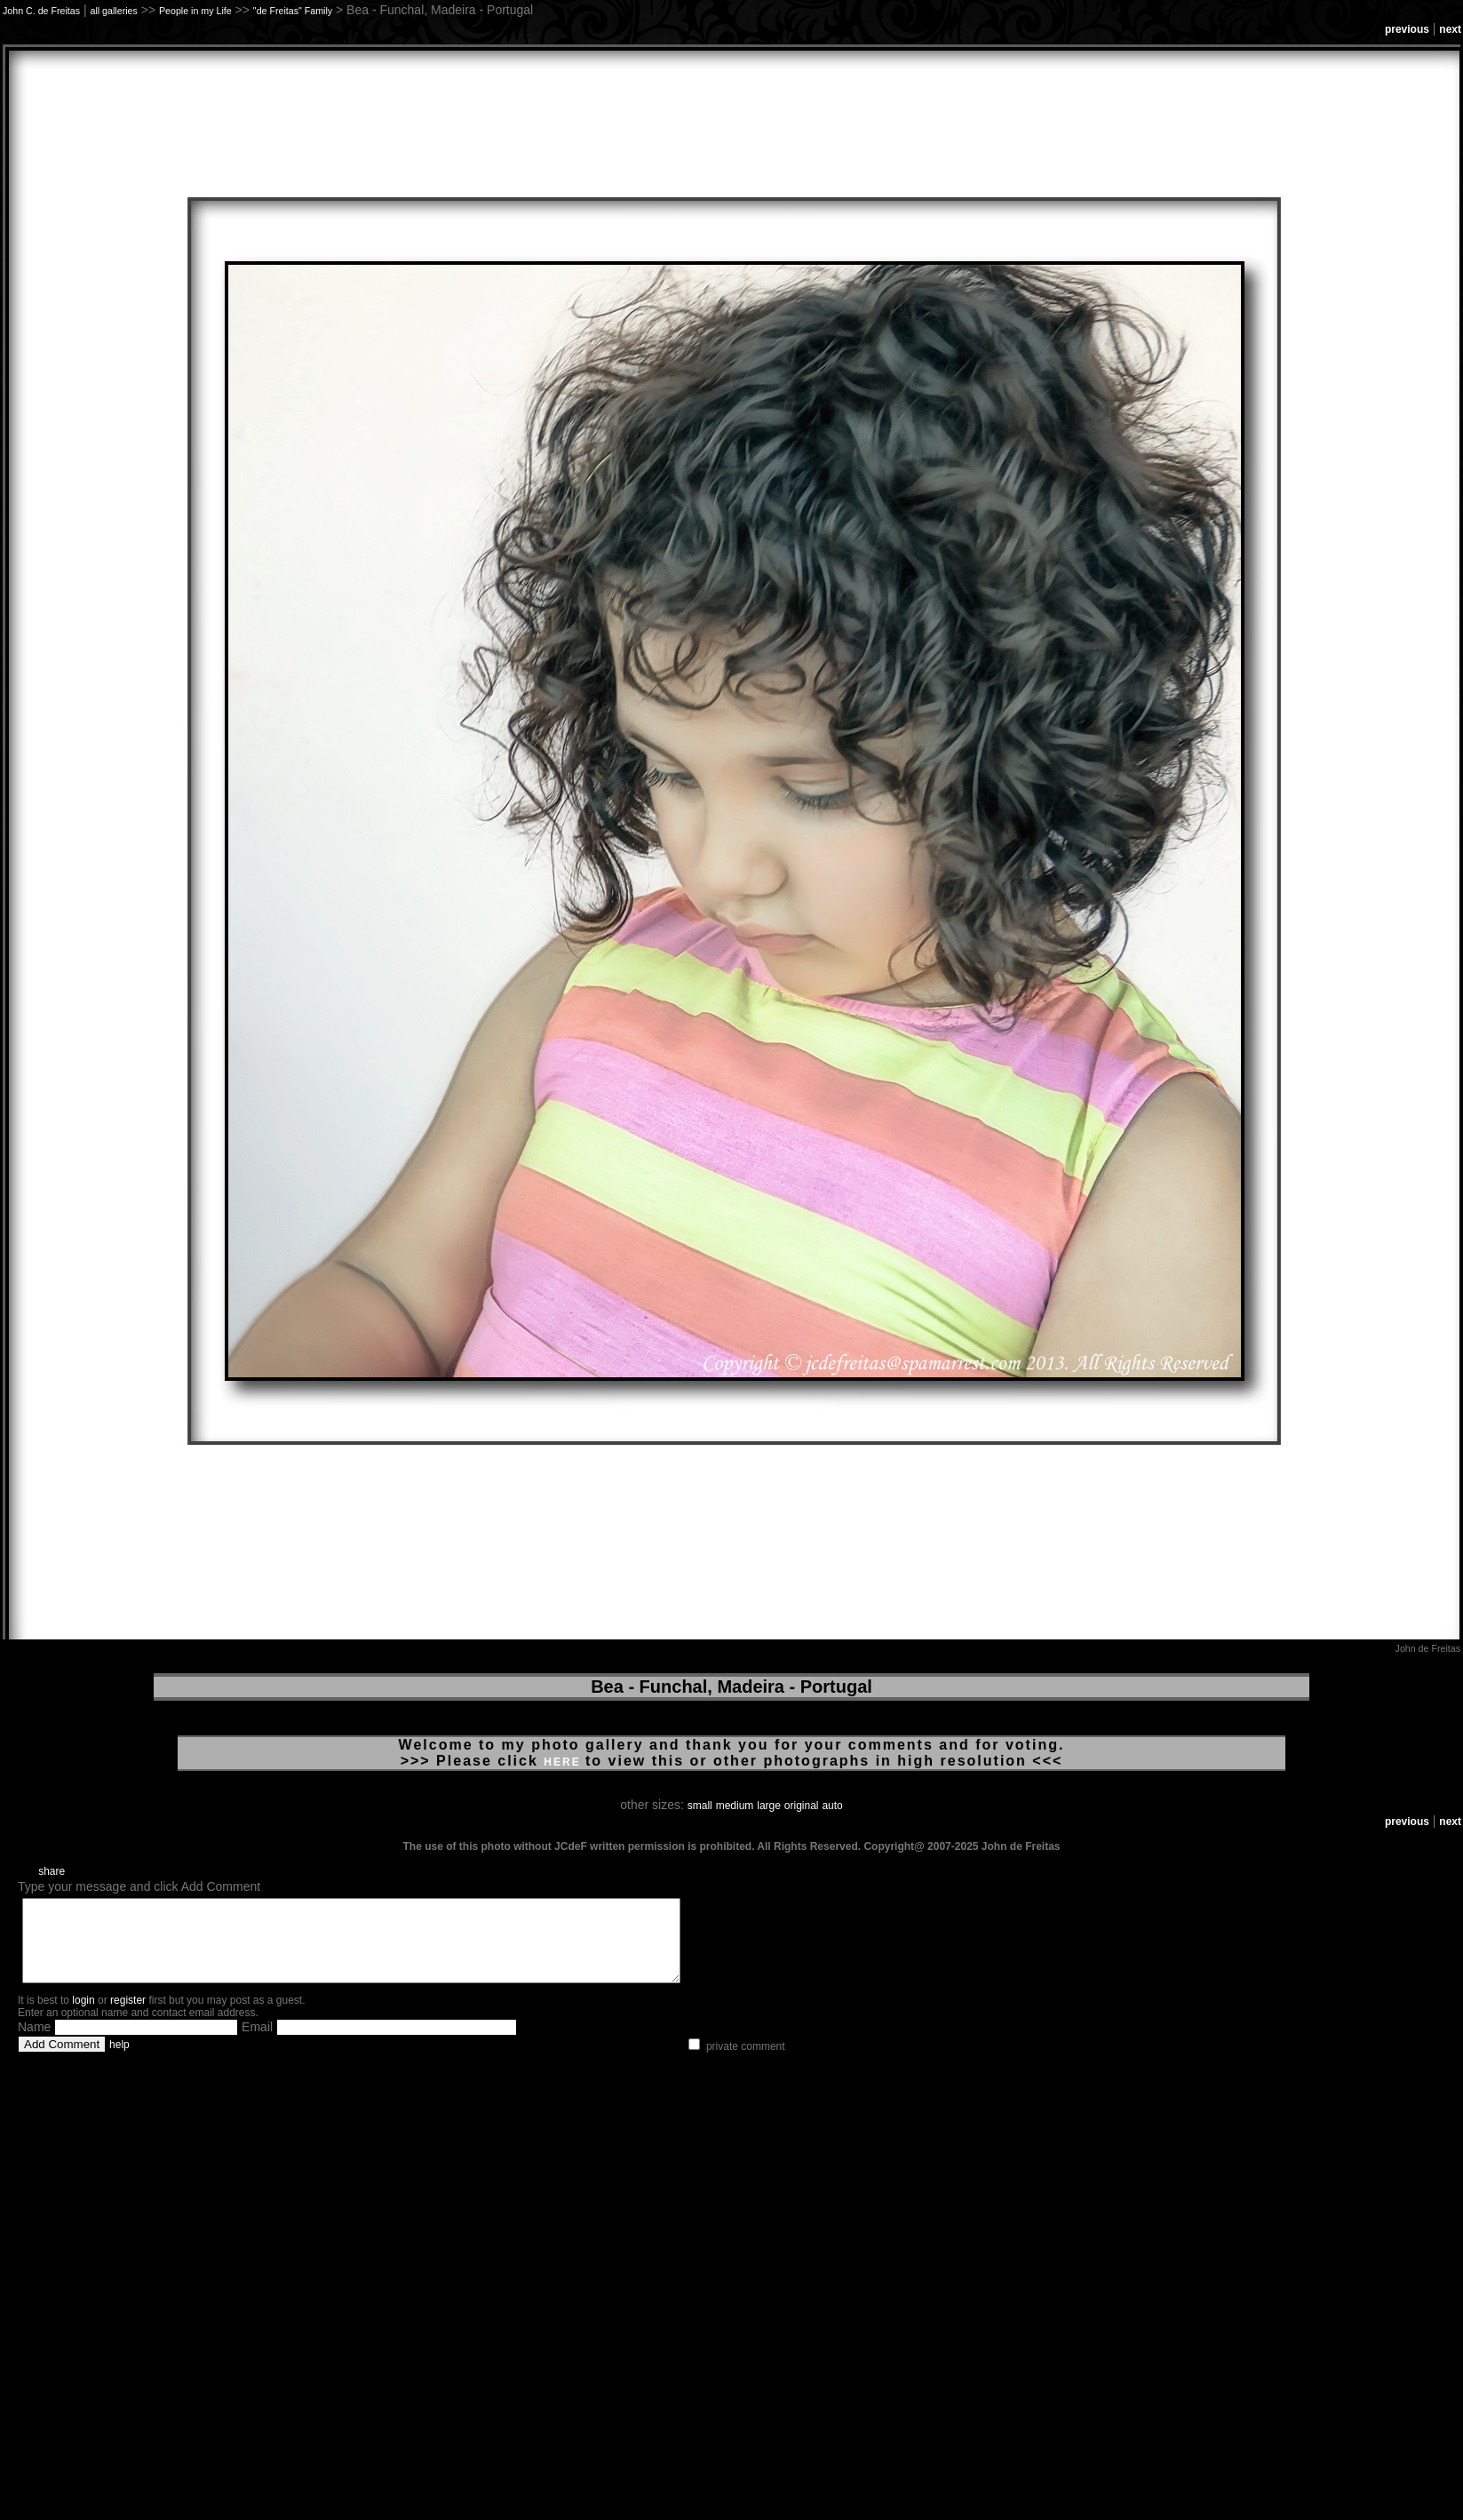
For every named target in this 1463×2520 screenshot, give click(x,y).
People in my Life (195, 10)
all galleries (114, 10)
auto (832, 1805)
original (801, 1805)
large (769, 1805)
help (119, 2060)
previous (1407, 29)
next (1450, 29)
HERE (564, 1762)
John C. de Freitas (41, 10)
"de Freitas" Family (292, 10)
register (128, 2016)
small (700, 1805)
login (83, 2016)
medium (735, 1805)
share (51, 1871)
